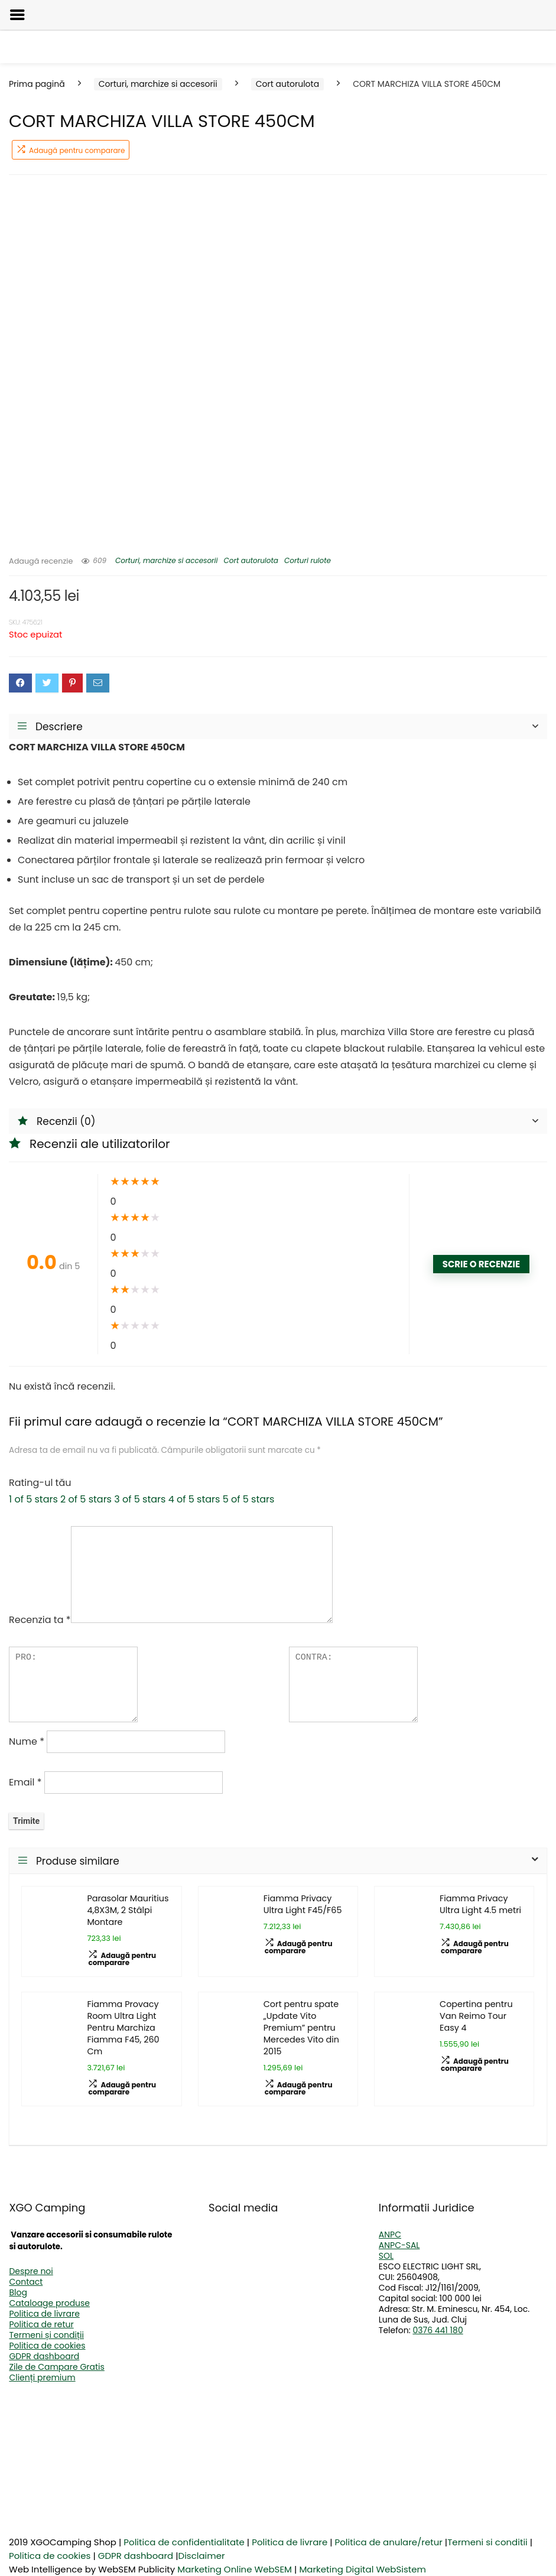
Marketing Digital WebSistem (362, 2569)
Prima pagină (37, 84)
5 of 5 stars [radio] (249, 1499)
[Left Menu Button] (17, 15)
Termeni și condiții (46, 2335)
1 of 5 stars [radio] (33, 1499)
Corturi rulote (307, 560)
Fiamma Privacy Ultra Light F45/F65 (303, 1904)
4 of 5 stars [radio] (194, 1499)
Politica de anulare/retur (389, 2542)
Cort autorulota (287, 84)
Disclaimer (201, 2555)
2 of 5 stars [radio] (86, 1499)
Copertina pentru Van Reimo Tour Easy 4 (476, 2016)
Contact (26, 2282)
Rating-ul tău (40, 1482)
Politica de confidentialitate (184, 2542)
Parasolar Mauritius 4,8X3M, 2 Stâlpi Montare (127, 1910)
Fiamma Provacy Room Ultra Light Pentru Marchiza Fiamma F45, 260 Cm (123, 2027)
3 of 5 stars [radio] (139, 1499)
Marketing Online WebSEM (234, 2569)
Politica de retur (41, 2324)
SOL (386, 2256)
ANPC (390, 2234)
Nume (26, 1741)
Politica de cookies (47, 2345)
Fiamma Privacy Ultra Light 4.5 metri (480, 1904)
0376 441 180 (437, 2330)
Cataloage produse (49, 2303)
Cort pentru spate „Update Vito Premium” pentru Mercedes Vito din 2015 (301, 2027)
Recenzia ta (40, 1620)
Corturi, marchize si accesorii (158, 84)
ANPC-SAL (399, 2245)
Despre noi (31, 2271)
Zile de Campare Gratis (56, 2367)
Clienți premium (42, 2377)
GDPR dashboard (44, 2356)
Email (25, 1782)
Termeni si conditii (487, 2542)
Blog (18, 2292)
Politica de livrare (44, 2314)
